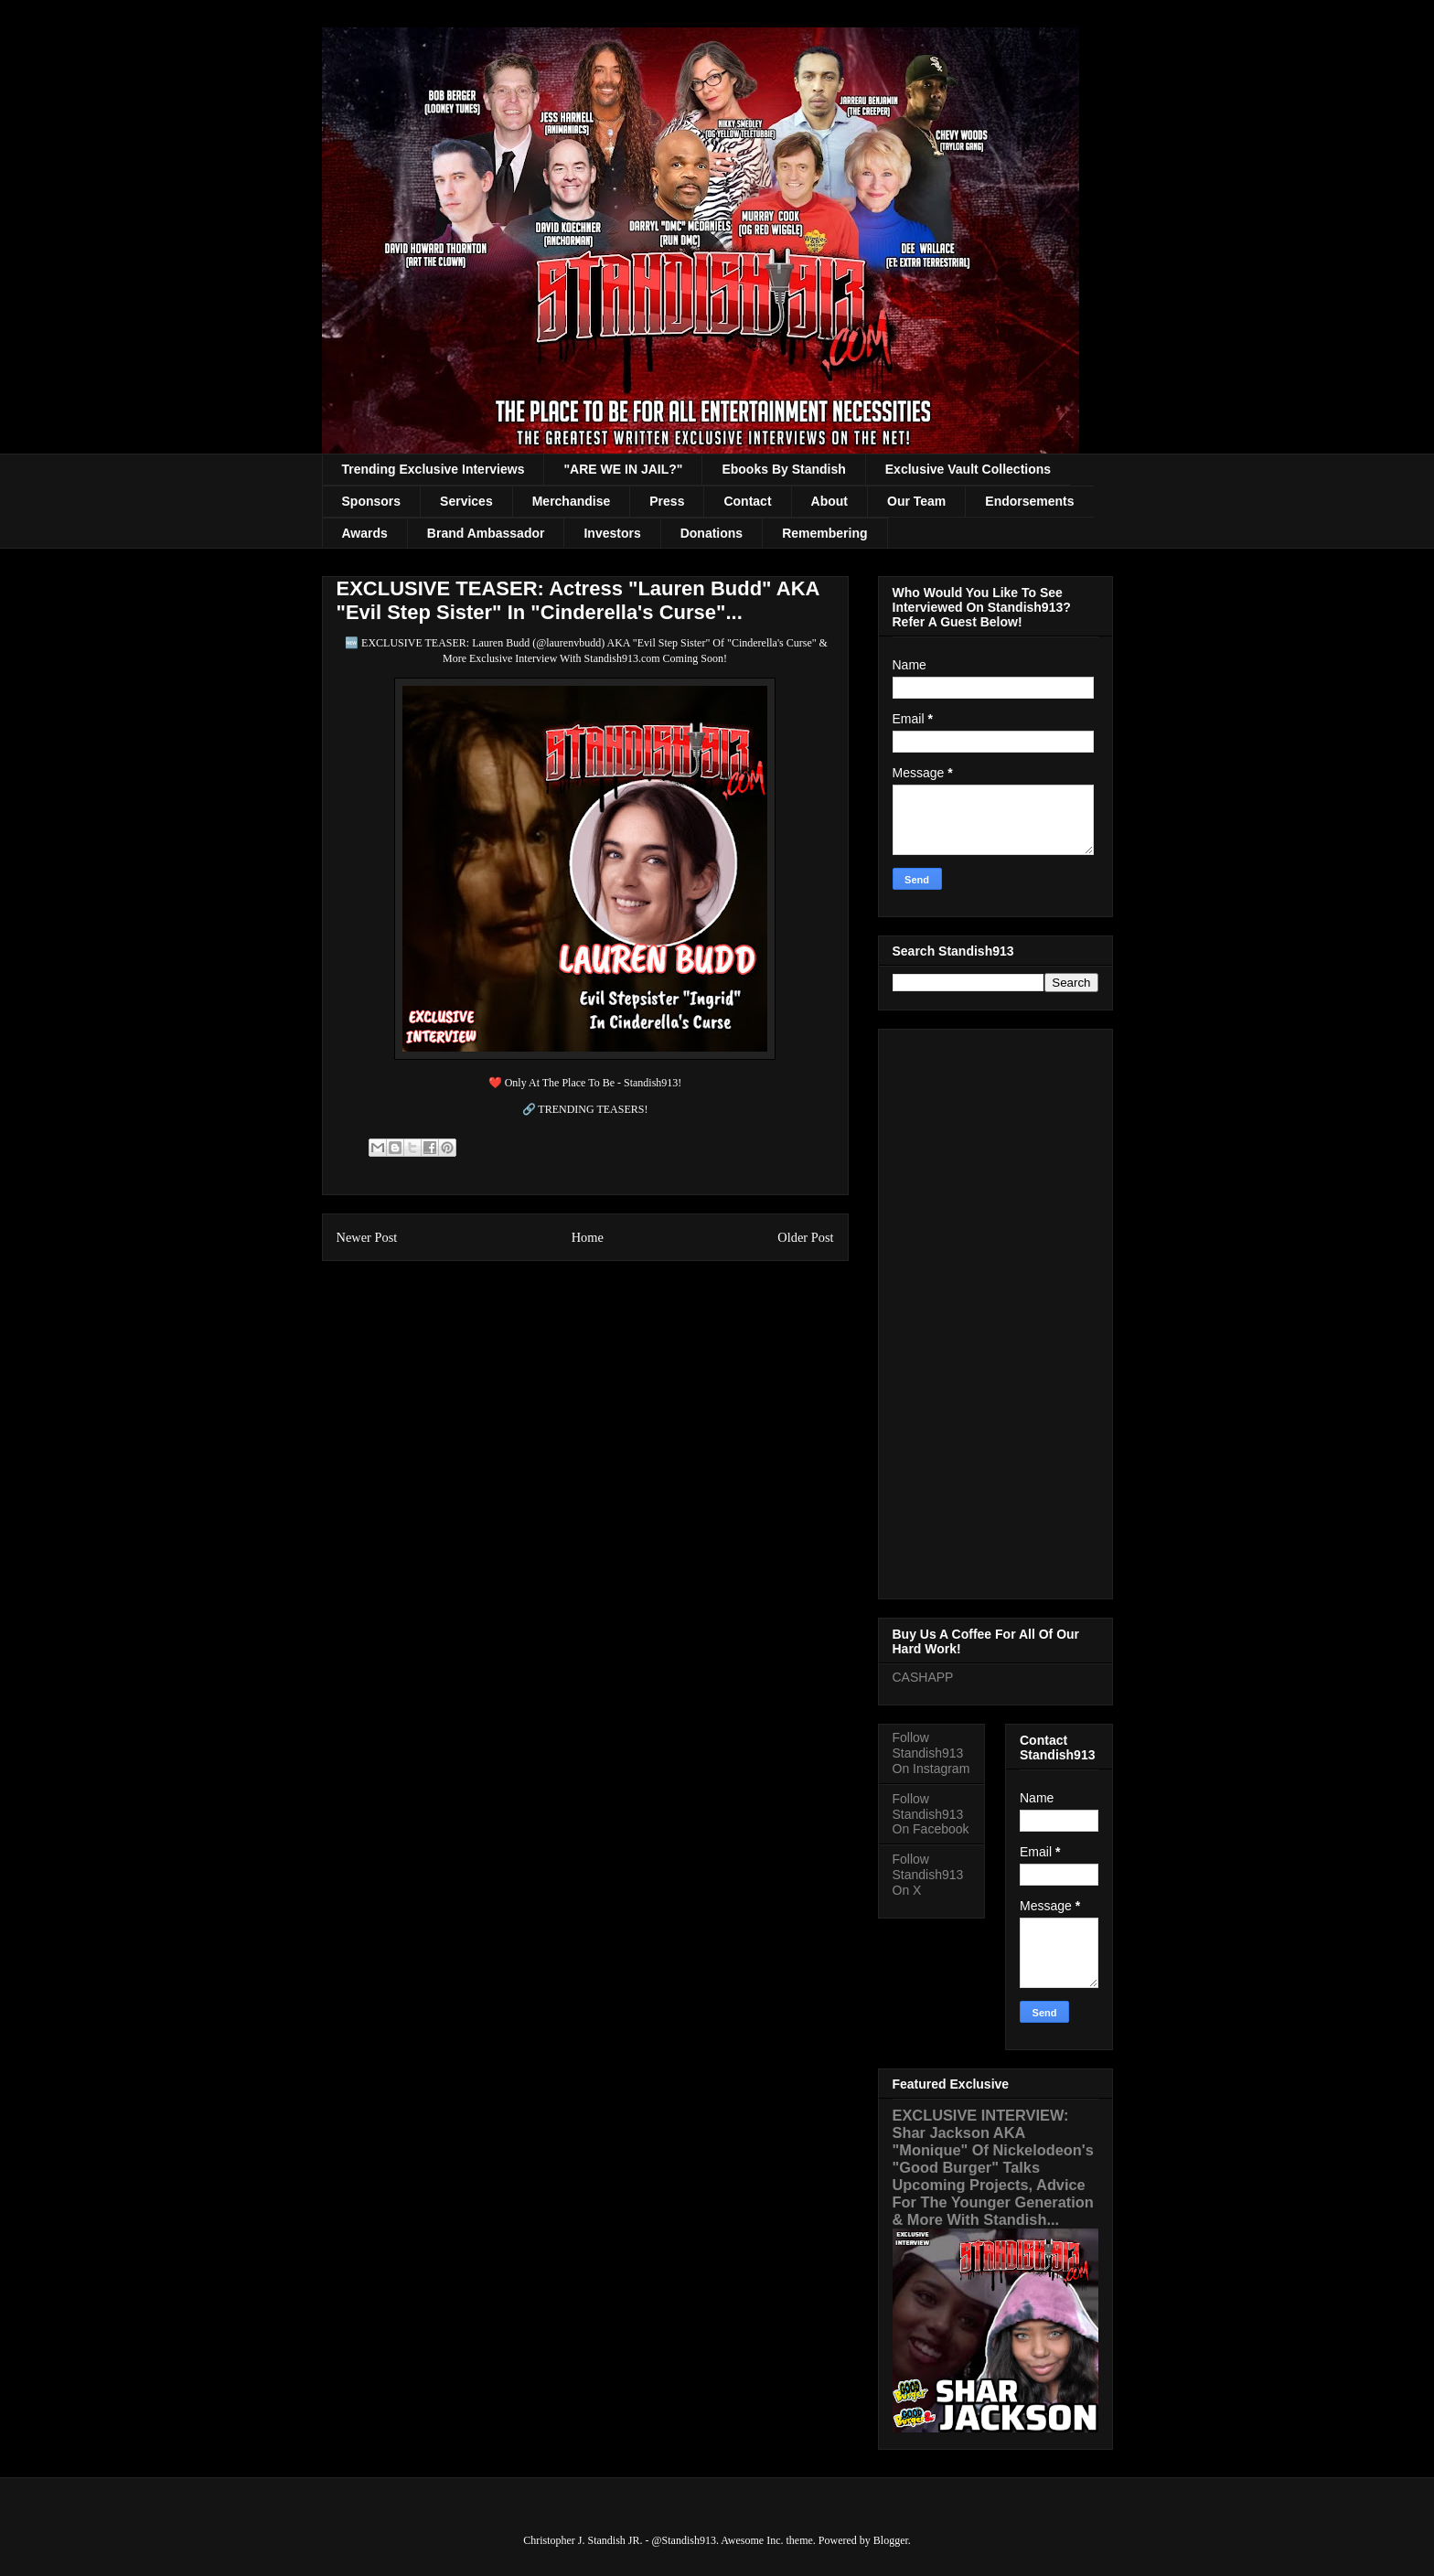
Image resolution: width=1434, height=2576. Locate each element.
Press (666, 501)
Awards (365, 533)
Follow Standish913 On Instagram (931, 1753)
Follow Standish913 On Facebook (931, 1814)
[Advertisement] (995, 1310)
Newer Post (367, 1237)
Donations (711, 533)
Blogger (890, 2540)
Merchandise (571, 501)
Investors (611, 533)
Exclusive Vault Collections (968, 469)
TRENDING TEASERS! (592, 1109)
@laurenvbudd (568, 642)
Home (588, 1237)
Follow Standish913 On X (928, 1874)
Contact (747, 501)
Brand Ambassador (486, 533)
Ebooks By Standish (783, 469)
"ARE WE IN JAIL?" (622, 469)
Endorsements (1029, 501)
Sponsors (371, 501)
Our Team (916, 501)
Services (466, 501)
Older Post (805, 1237)
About (829, 501)
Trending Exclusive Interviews (433, 469)
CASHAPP (923, 1677)
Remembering (824, 533)
